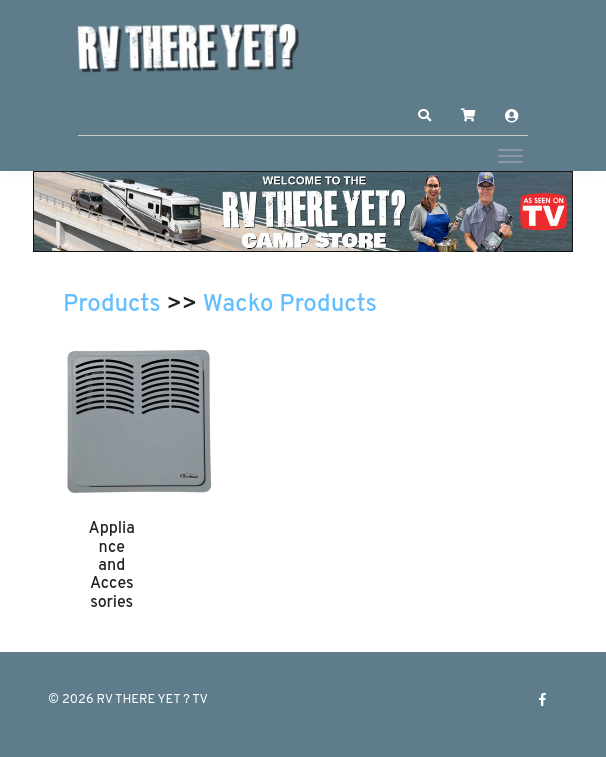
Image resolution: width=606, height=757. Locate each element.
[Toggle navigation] (510, 155)
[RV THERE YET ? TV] (188, 47)
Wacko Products (290, 305)
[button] (425, 116)
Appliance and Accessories (112, 566)
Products (112, 305)
